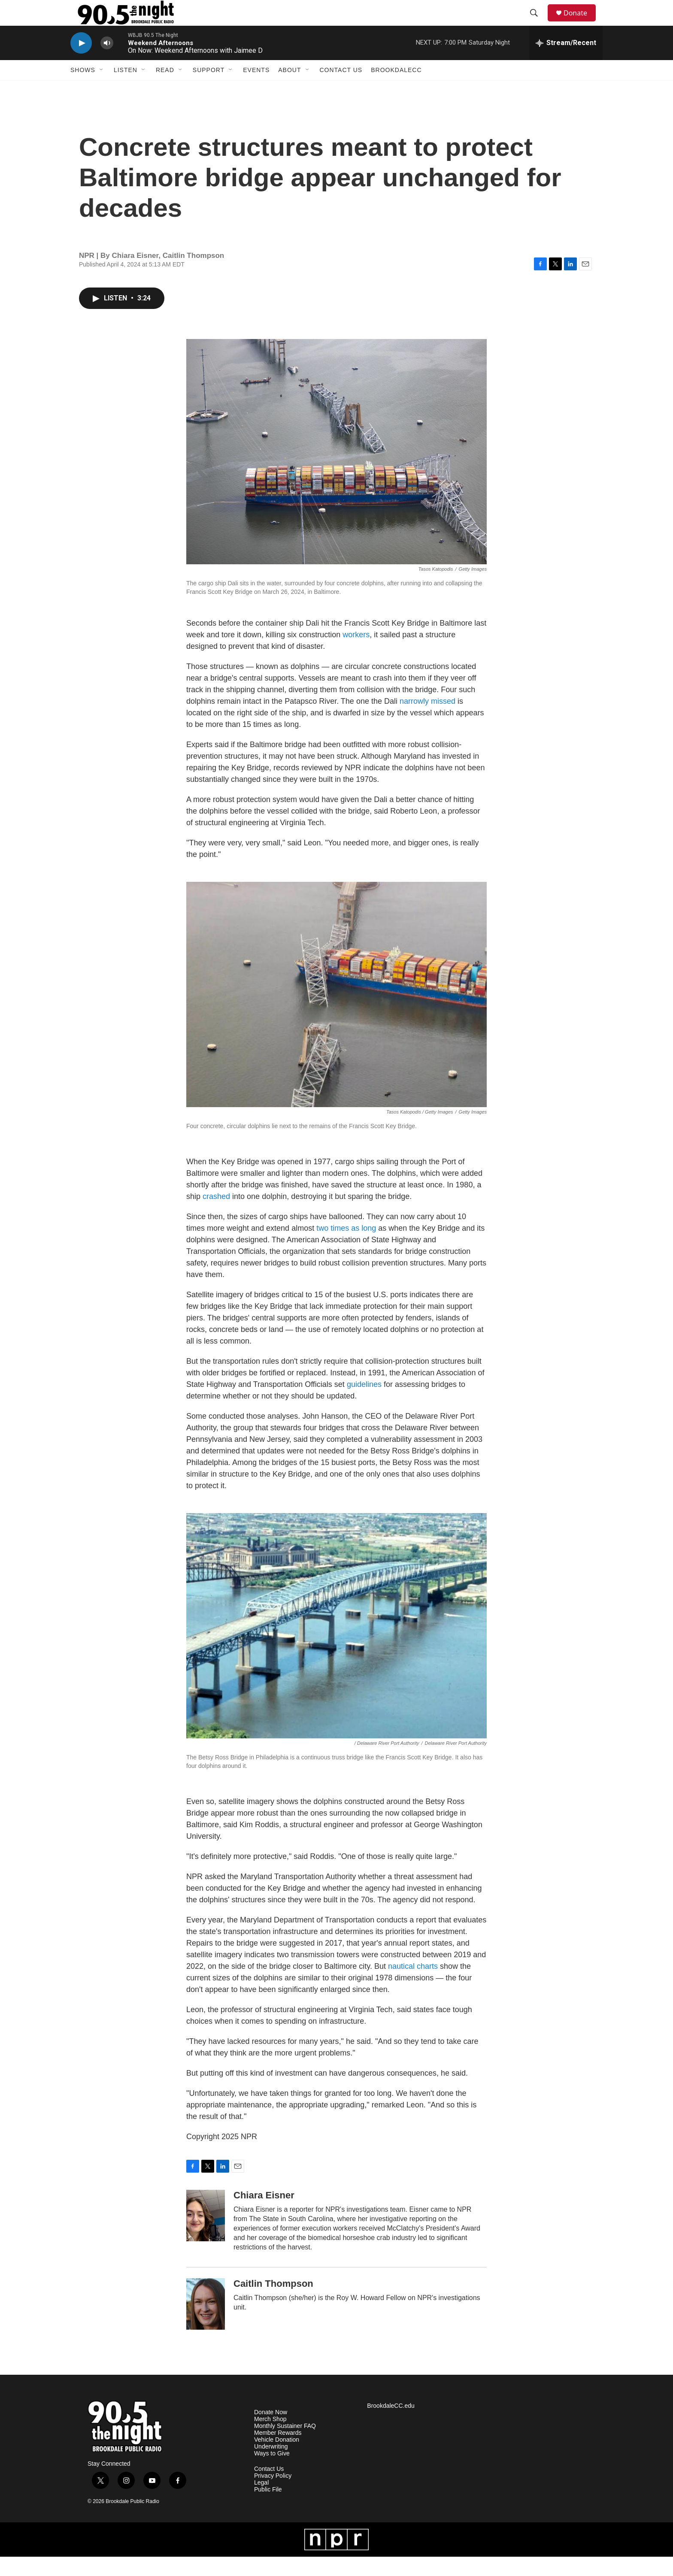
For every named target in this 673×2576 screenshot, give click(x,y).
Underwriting (271, 2466)
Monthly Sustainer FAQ (285, 2445)
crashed (216, 1215)
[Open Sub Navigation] (101, 89)
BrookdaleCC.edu (391, 2425)
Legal (261, 2502)
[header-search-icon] (538, 23)
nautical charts (413, 1985)
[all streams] (566, 62)
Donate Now (270, 2431)
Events (256, 89)
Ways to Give (272, 2473)
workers (356, 654)
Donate (580, 22)
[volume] (107, 62)
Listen (125, 89)
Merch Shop (270, 2438)
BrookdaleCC (396, 89)
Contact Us (341, 89)
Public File (268, 2509)
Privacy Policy (272, 2495)
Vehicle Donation (276, 2459)
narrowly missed (427, 720)
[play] (81, 62)
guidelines (364, 1403)
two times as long (346, 1247)
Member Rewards (277, 2452)
